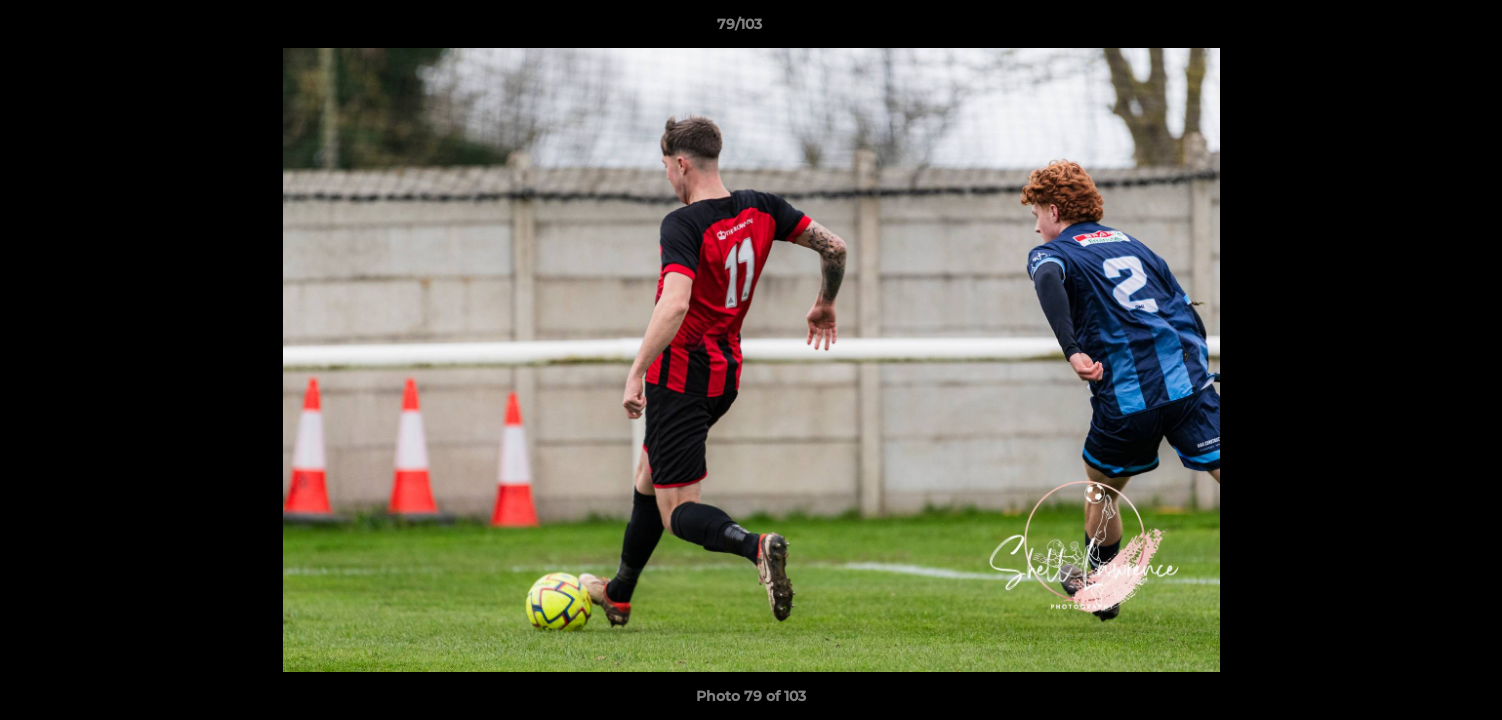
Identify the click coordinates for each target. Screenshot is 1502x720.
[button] (1418, 29)
